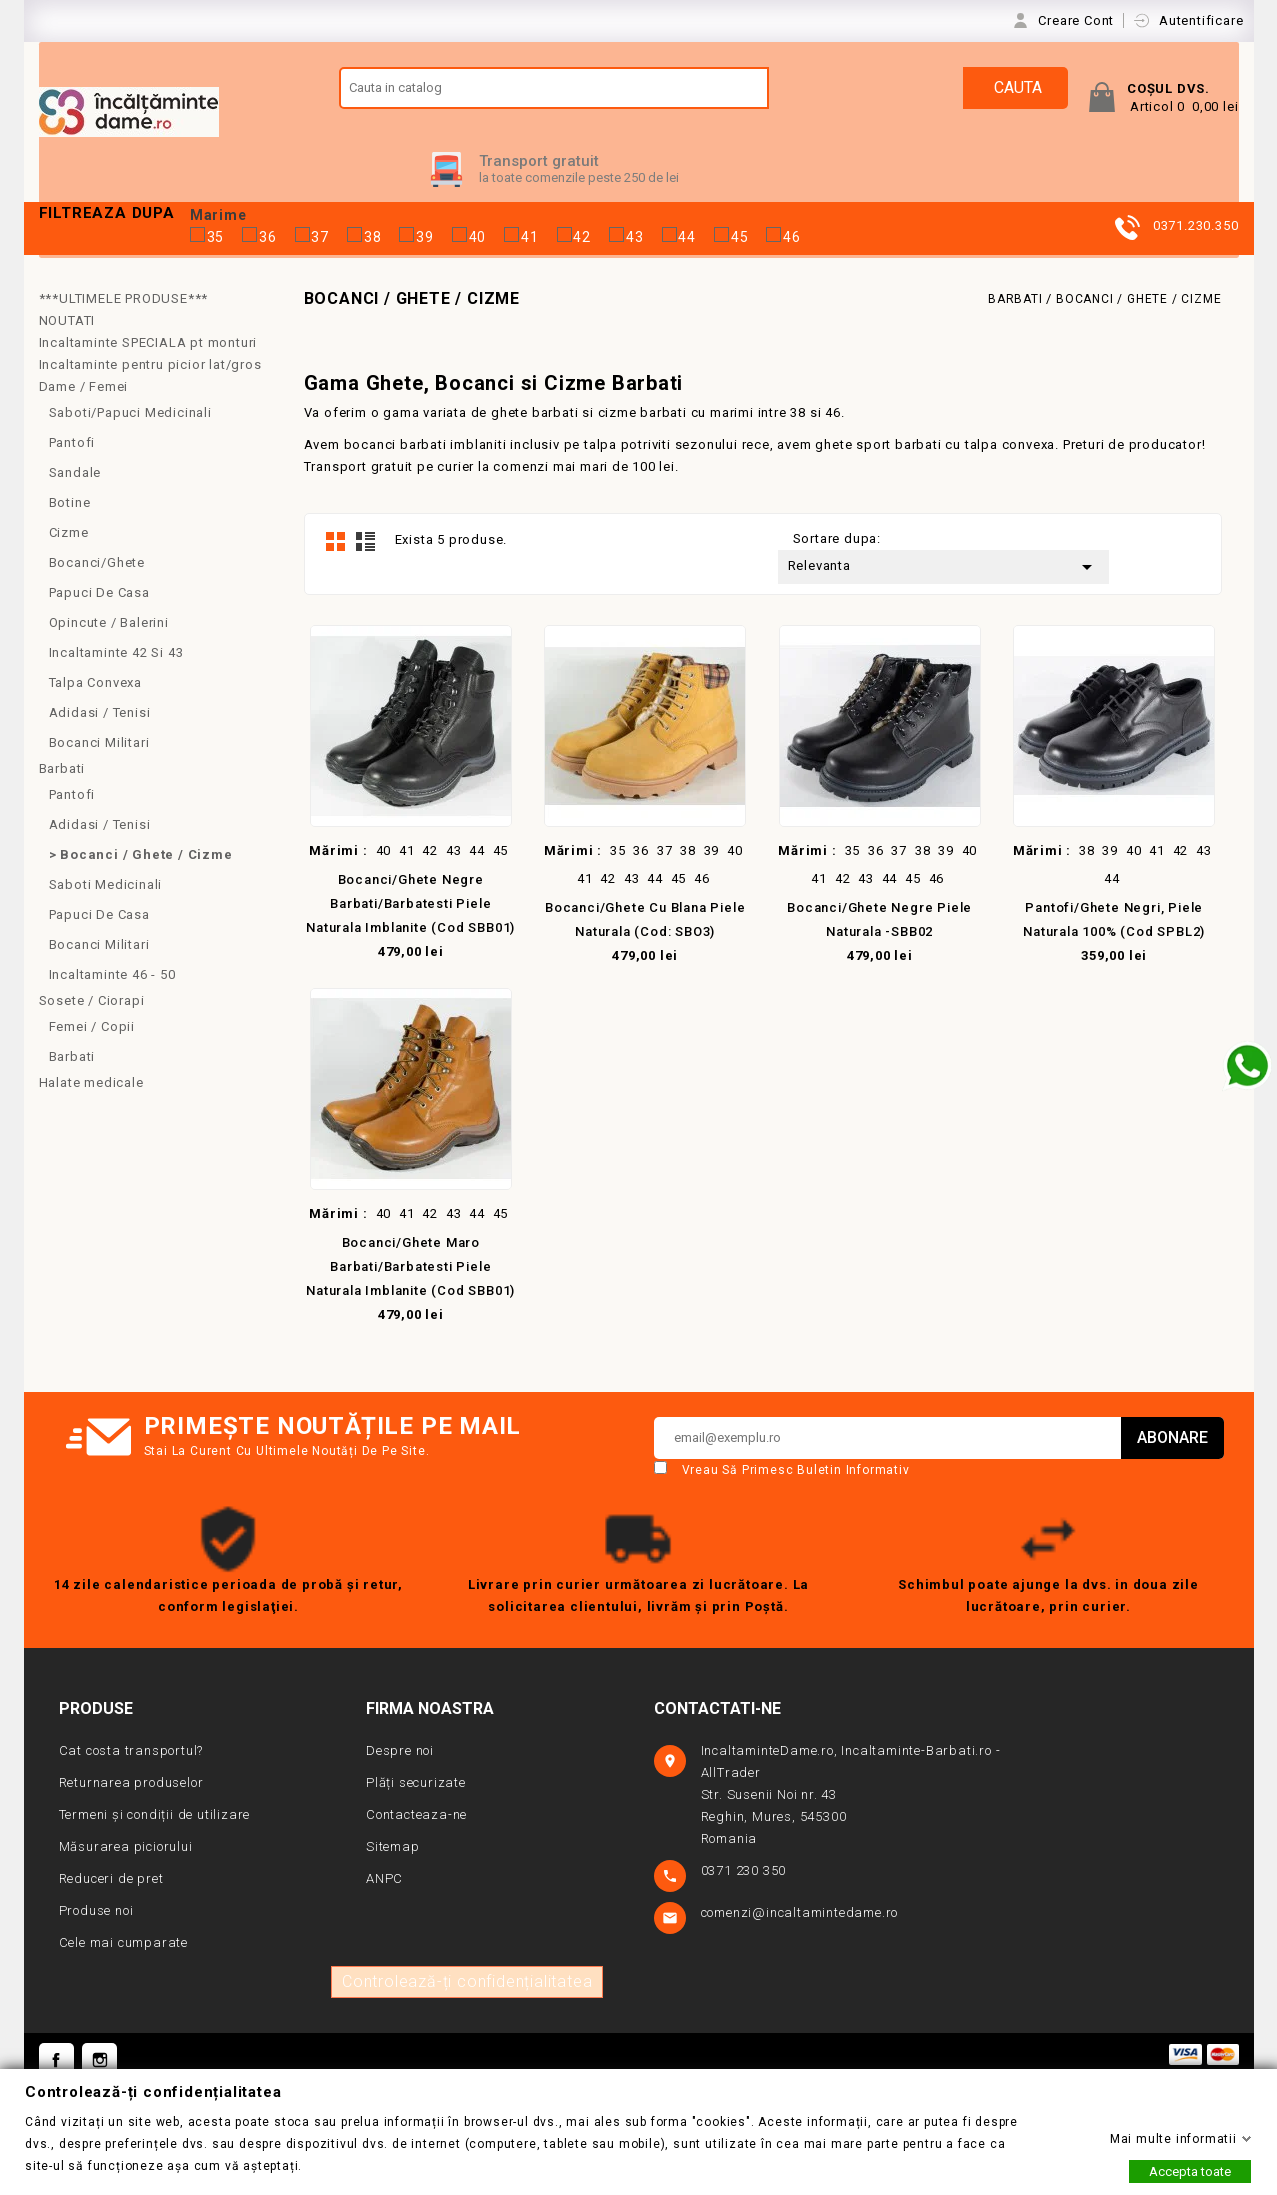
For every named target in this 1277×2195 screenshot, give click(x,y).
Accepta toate (1190, 2171)
